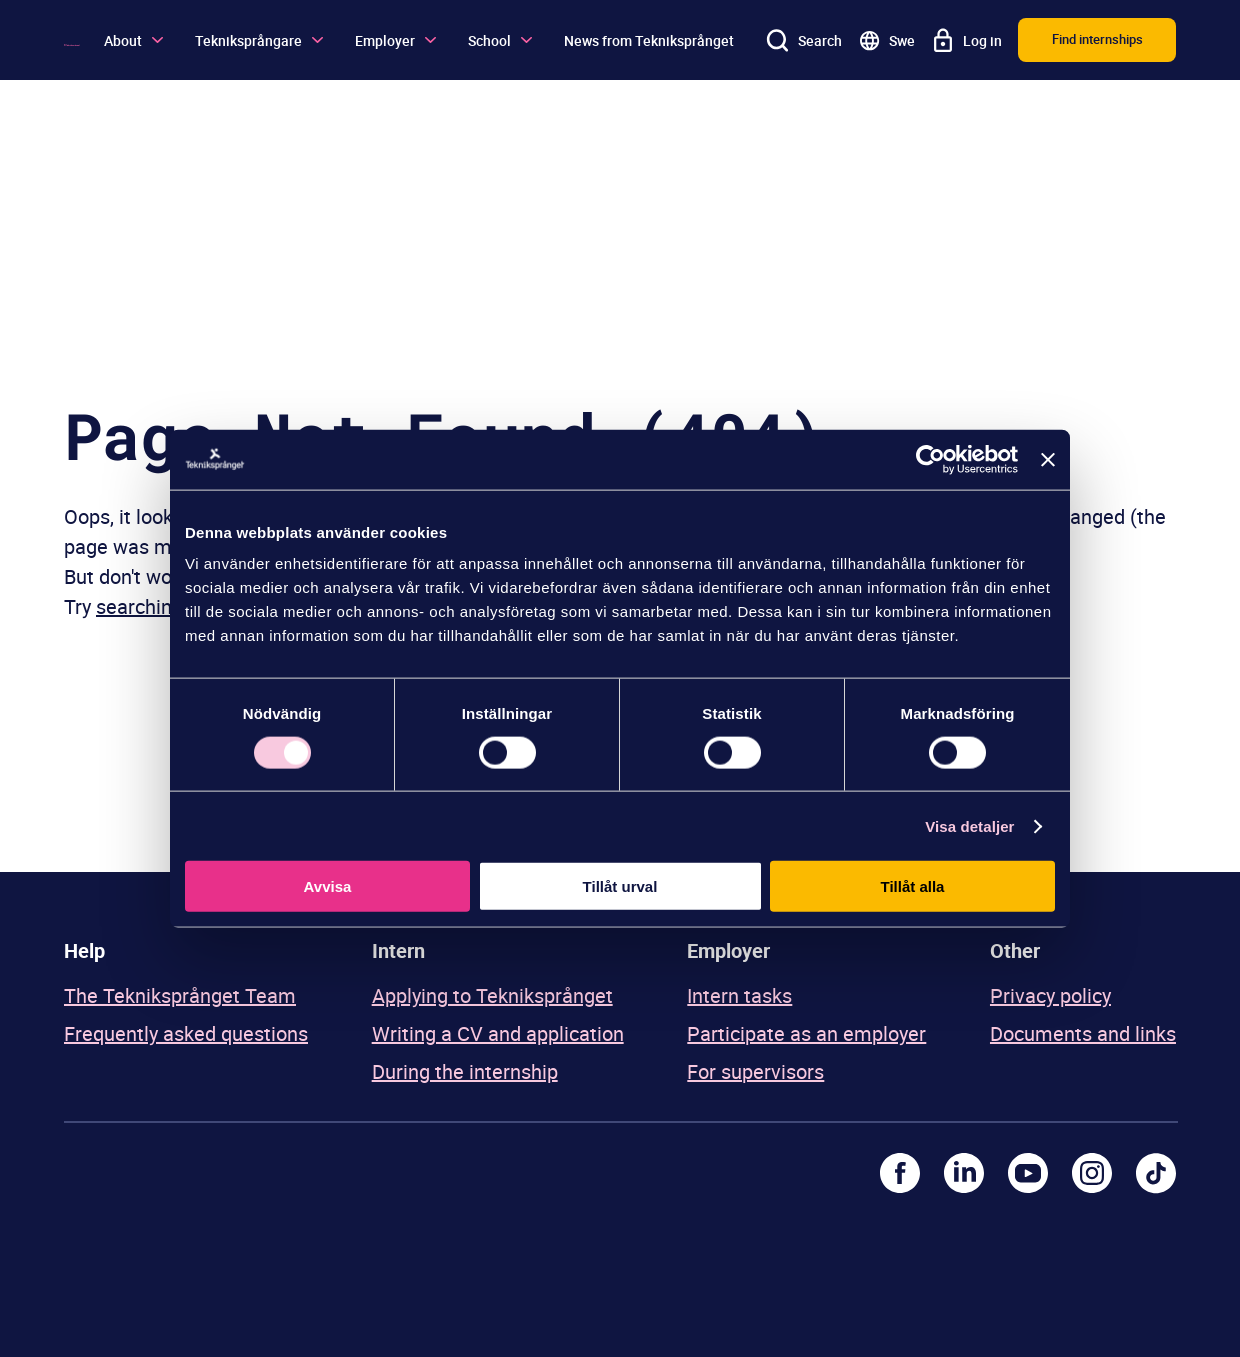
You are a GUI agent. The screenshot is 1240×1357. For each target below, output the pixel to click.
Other (1015, 950)
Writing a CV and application (498, 1033)
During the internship (465, 1071)
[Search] (804, 40)
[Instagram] (1092, 1173)
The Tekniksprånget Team (180, 995)
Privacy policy (1050, 995)
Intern (398, 950)
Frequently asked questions (186, 1033)
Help (84, 950)
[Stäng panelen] (1048, 459)
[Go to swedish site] (886, 40)
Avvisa (328, 886)
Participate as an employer (806, 1033)
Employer (395, 40)
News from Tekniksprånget (649, 40)
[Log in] (966, 40)
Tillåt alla (913, 886)
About (133, 40)
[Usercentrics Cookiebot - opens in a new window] (930, 459)
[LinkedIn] (964, 1173)
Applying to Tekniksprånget (492, 995)
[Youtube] (1028, 1173)
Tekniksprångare (259, 40)
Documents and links (1083, 1033)
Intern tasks (739, 995)
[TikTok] (1156, 1173)
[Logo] (72, 40)
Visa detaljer (969, 825)
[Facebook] (900, 1173)
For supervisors (755, 1071)
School (500, 40)
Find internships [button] (1097, 39)
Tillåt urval (620, 886)
